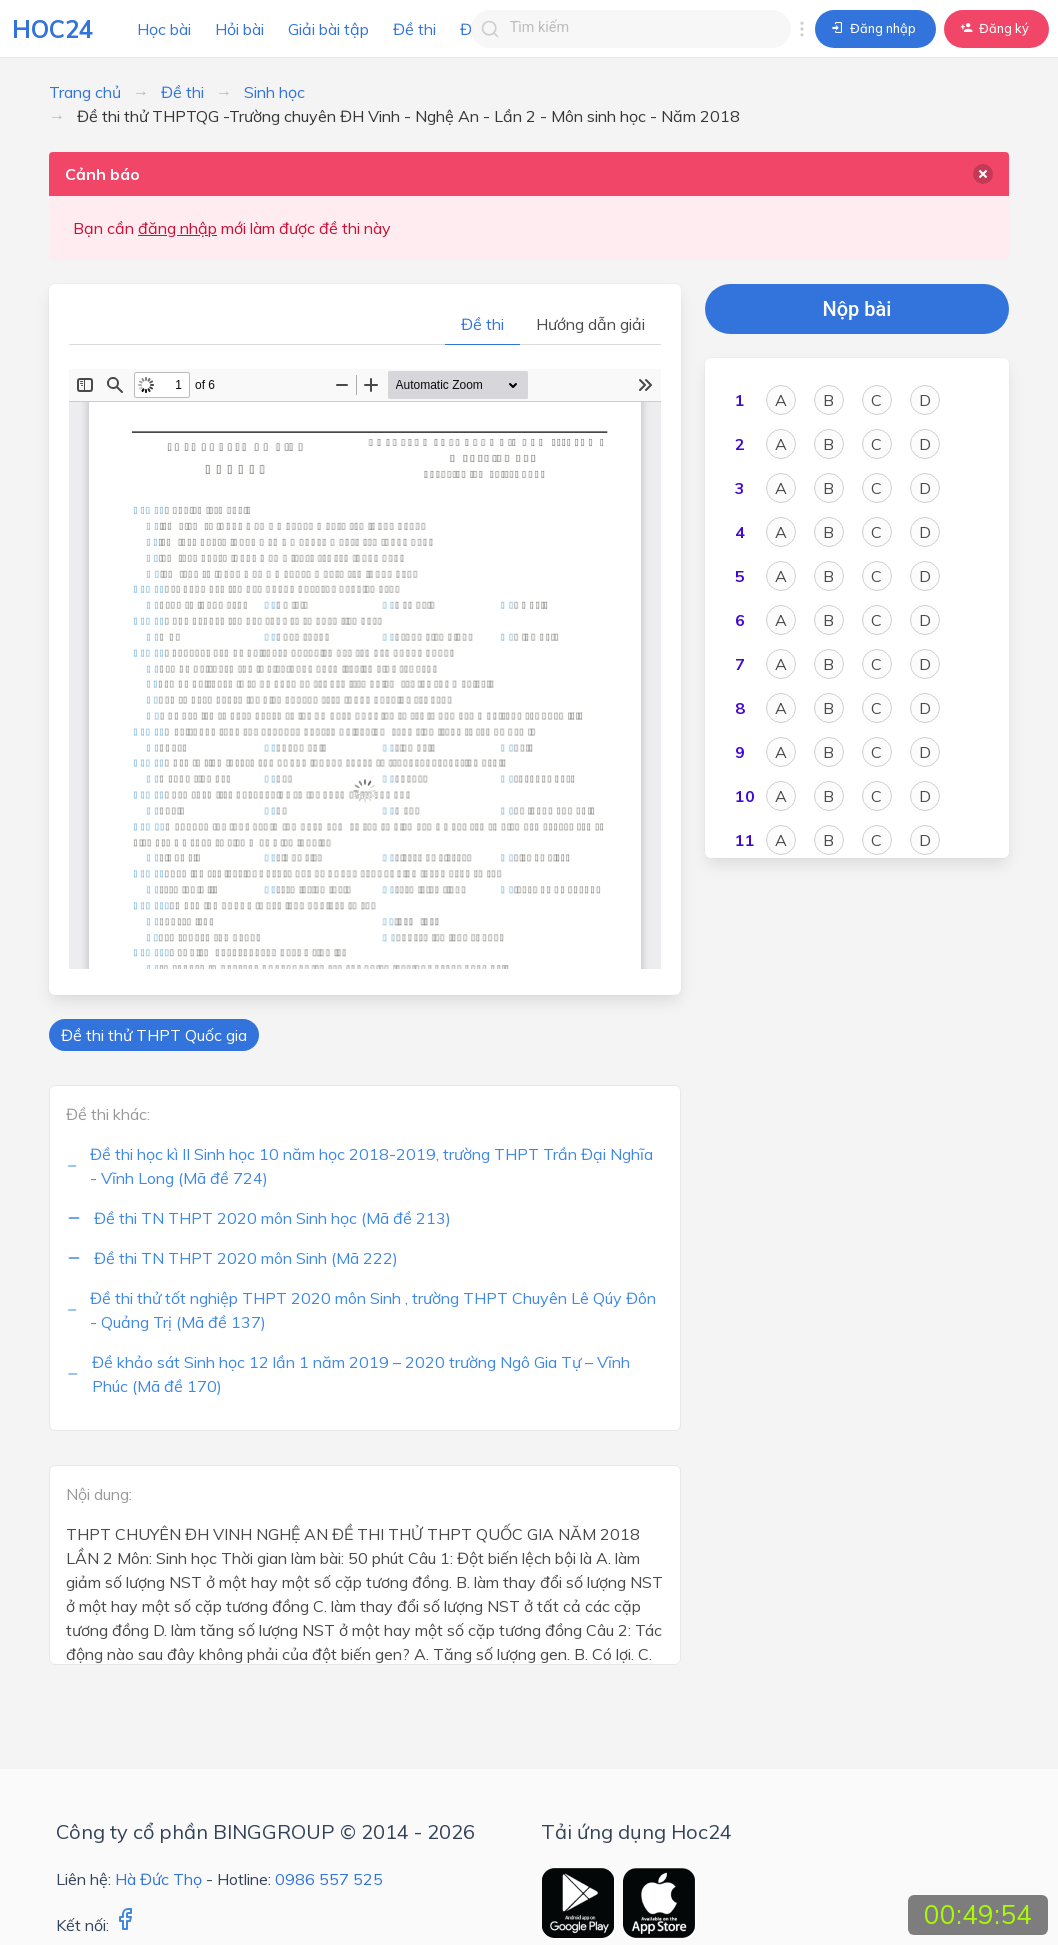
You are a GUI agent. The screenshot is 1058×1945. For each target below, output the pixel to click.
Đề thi (414, 29)
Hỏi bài (239, 29)
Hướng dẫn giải (590, 324)
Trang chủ (85, 92)
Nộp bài (857, 309)
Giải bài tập (328, 29)
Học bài (164, 29)
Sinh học (274, 92)
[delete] (983, 174)
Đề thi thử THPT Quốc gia (154, 1035)
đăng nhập (177, 228)
